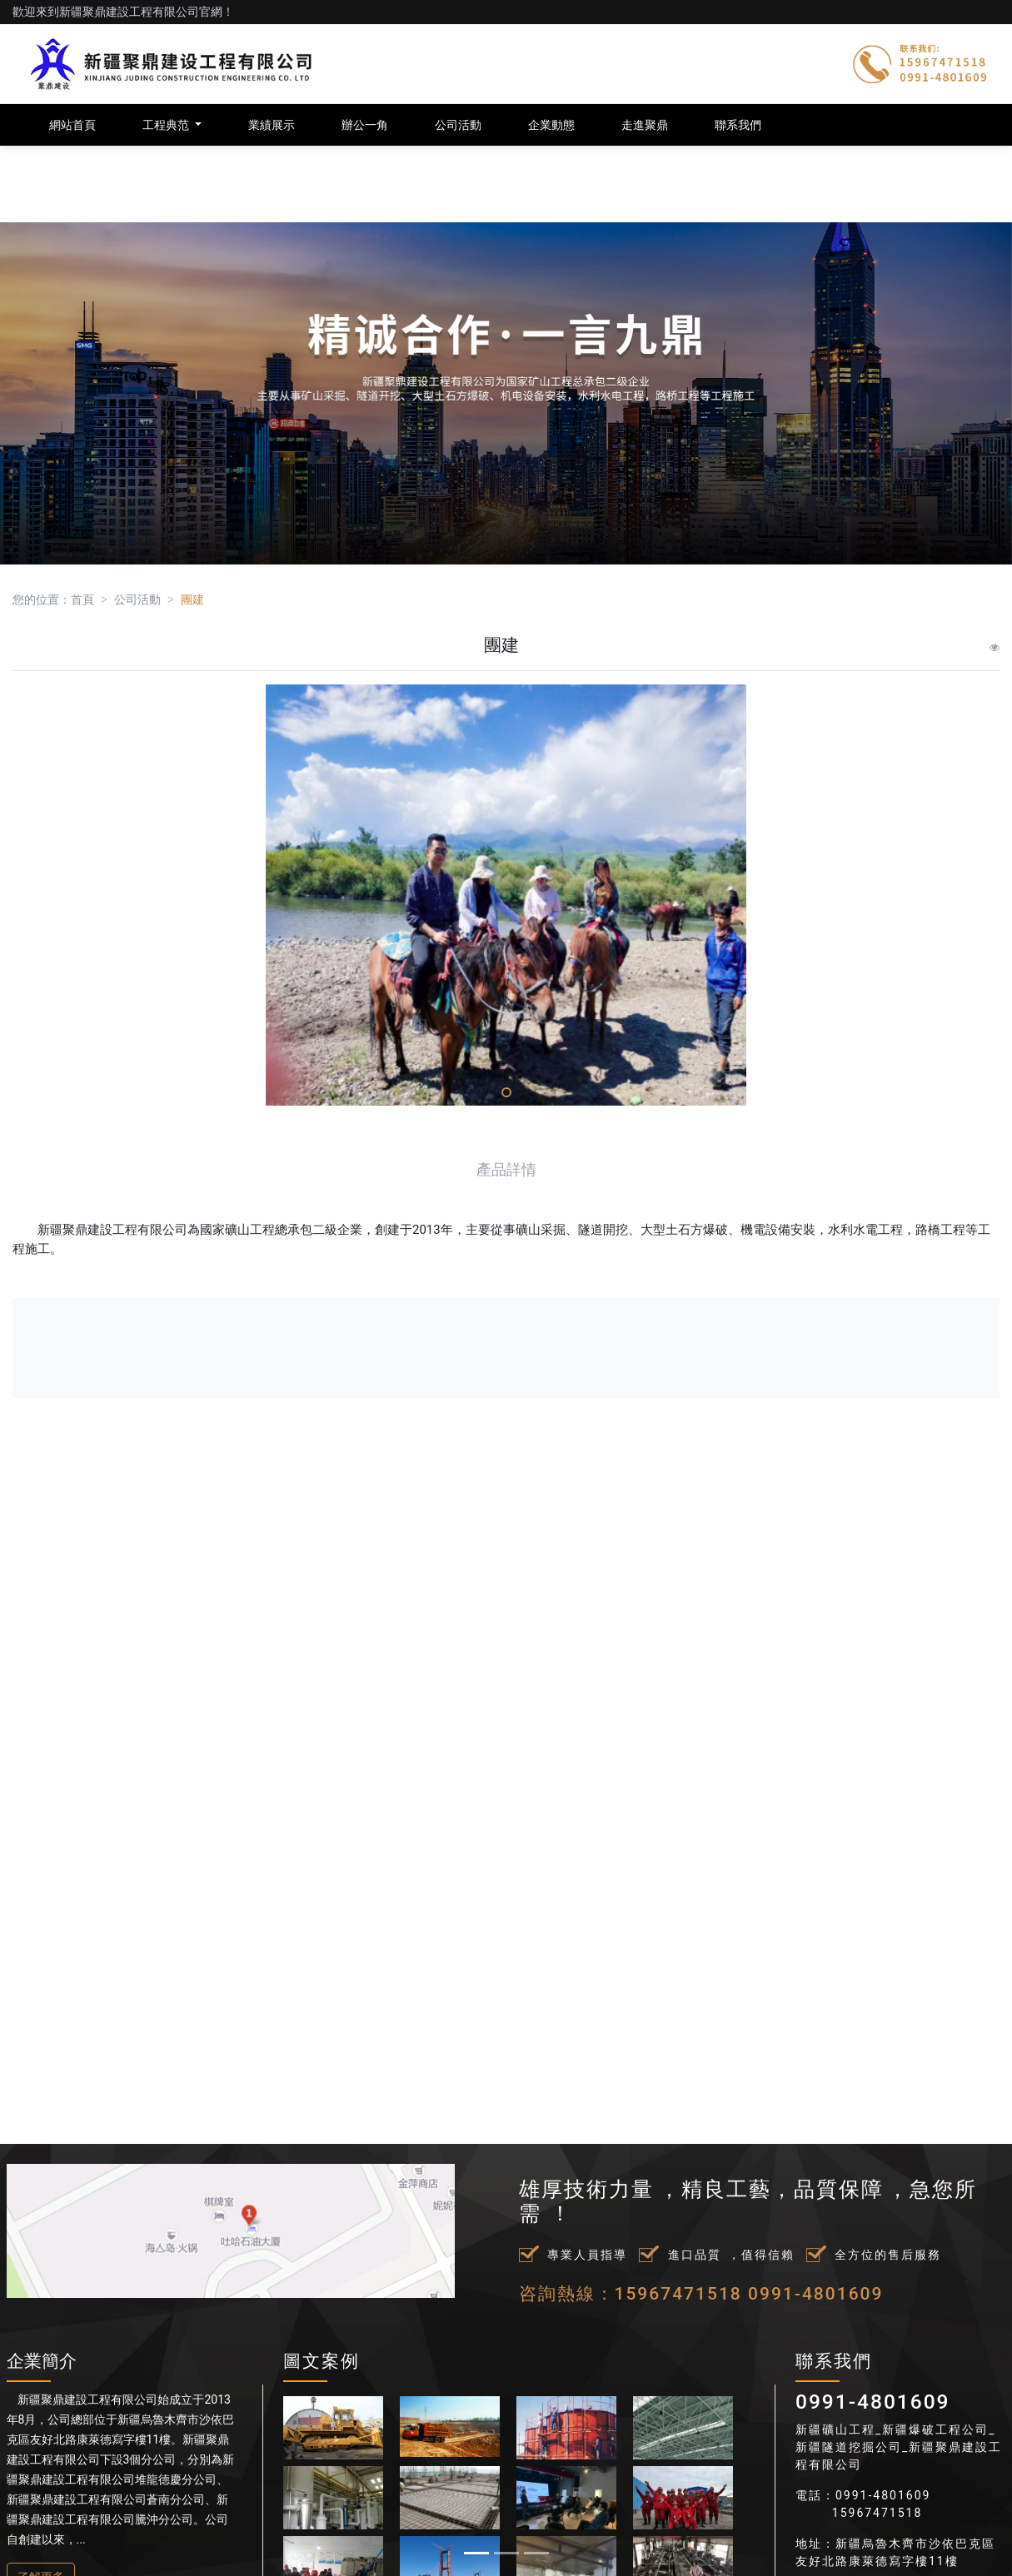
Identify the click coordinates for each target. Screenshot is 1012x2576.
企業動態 (551, 125)
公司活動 (458, 125)
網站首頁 (72, 125)
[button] (76, 1288)
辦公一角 (364, 125)
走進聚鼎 (644, 125)
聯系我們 (738, 125)
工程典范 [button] (167, 125)
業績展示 (271, 125)
